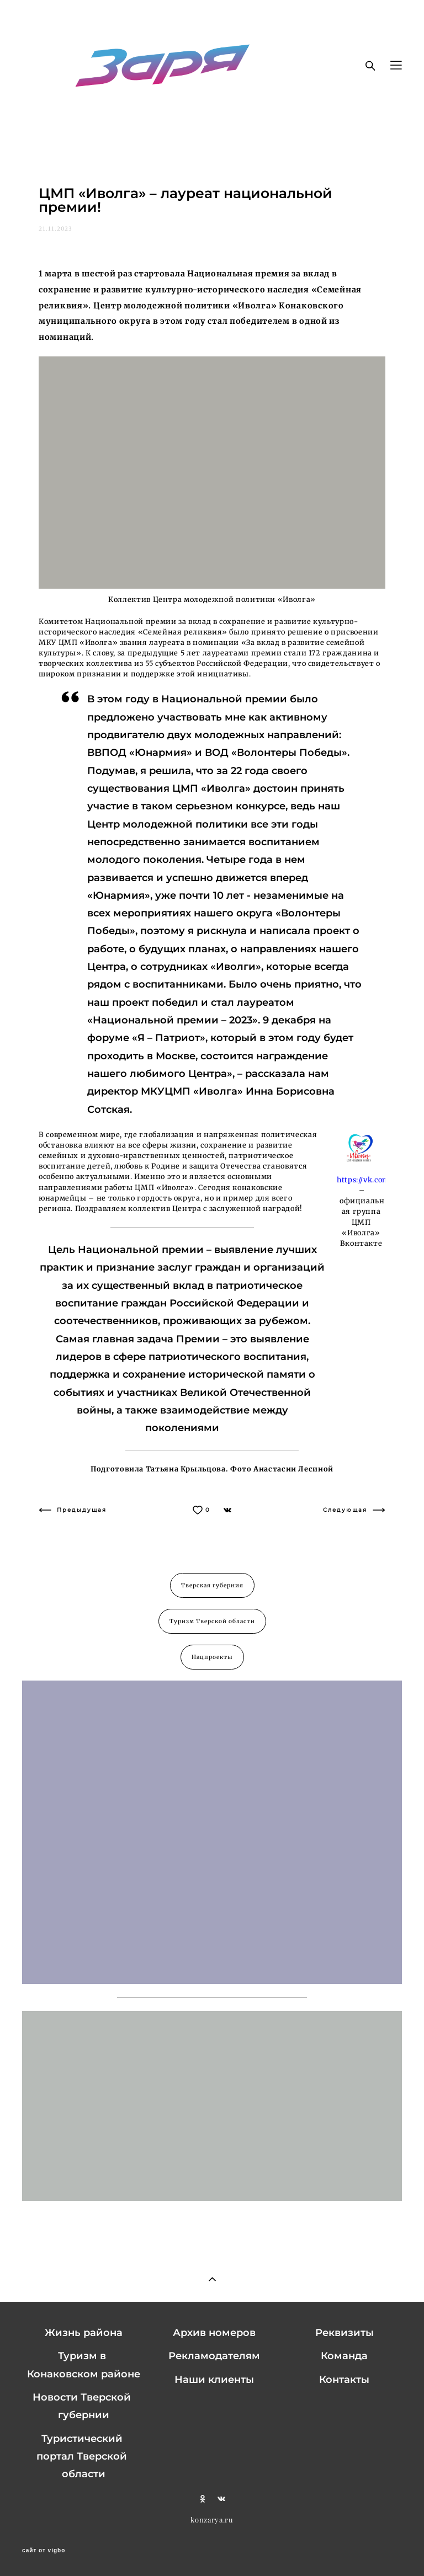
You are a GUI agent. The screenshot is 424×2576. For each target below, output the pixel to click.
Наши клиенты (214, 2380)
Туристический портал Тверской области (81, 2457)
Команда (344, 2356)
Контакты (344, 2380)
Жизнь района (84, 2333)
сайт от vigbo (43, 2550)
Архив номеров (214, 2333)
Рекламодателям (214, 2356)
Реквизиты (344, 2333)
